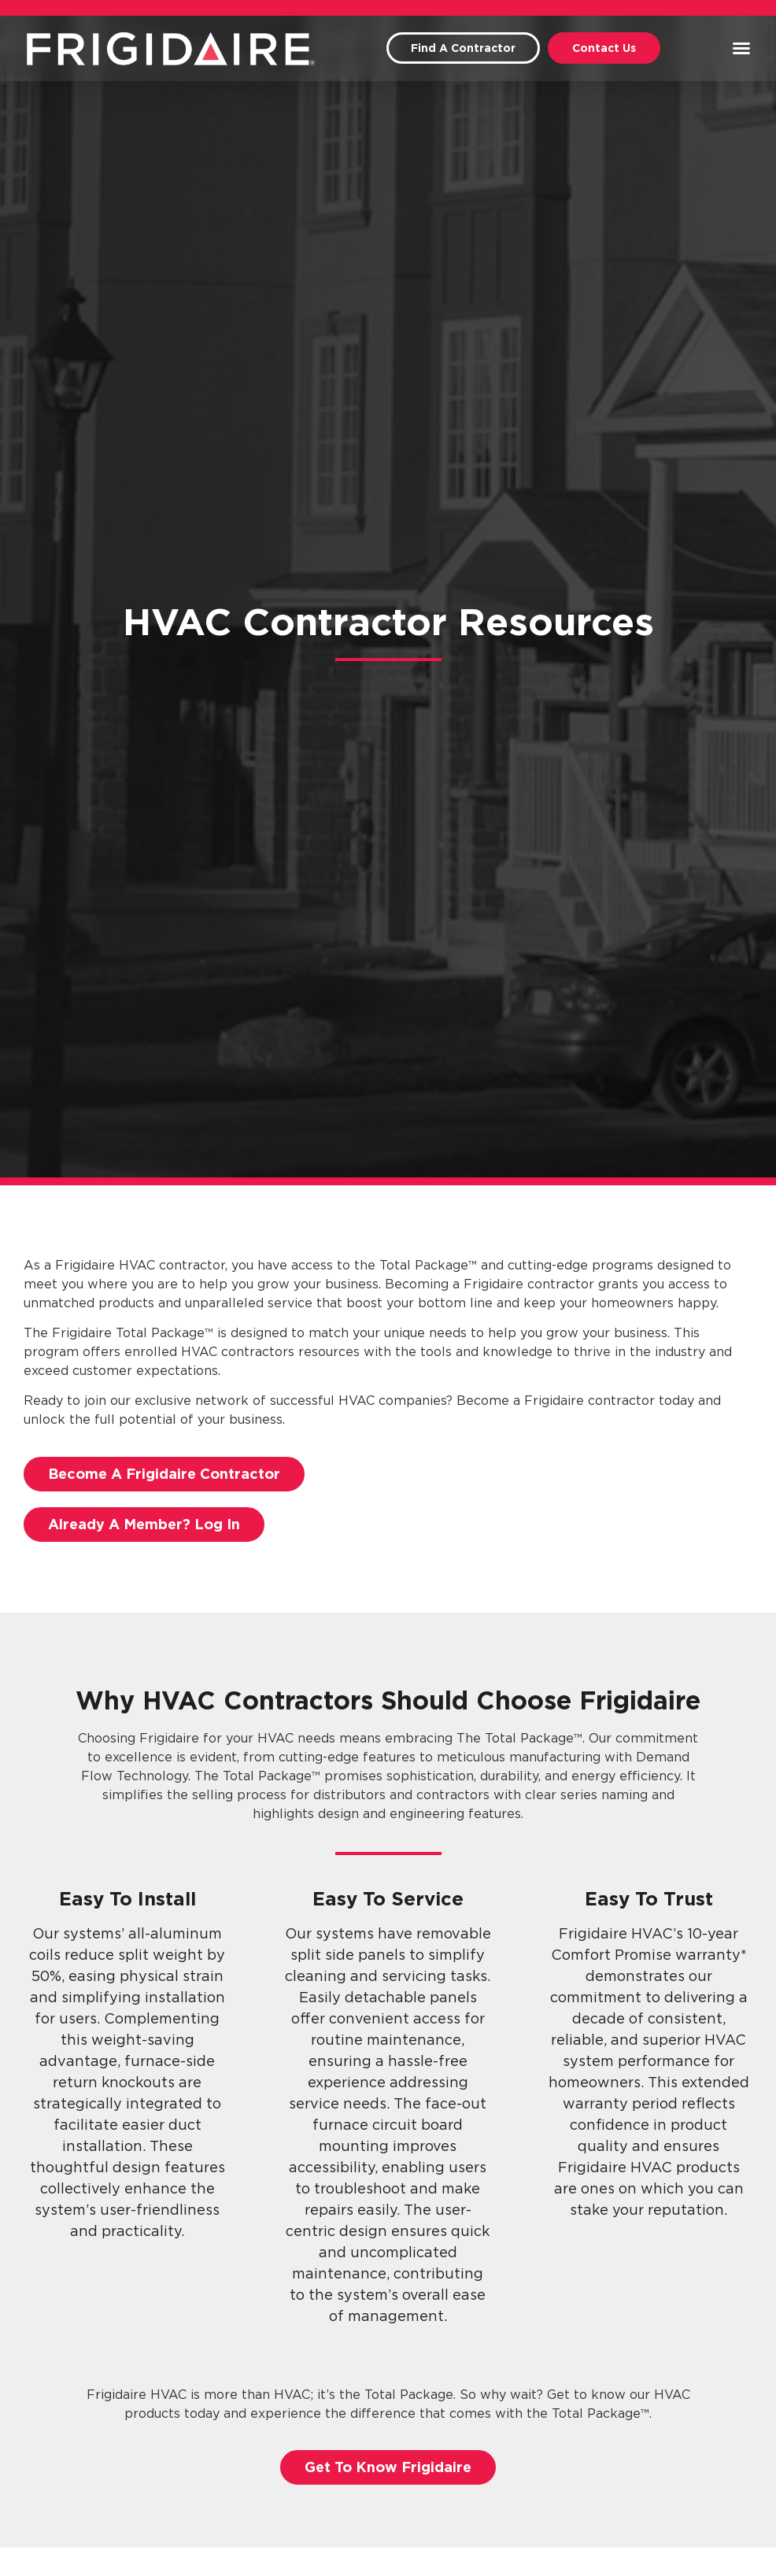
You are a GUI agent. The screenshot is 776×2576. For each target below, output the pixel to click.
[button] (741, 48)
